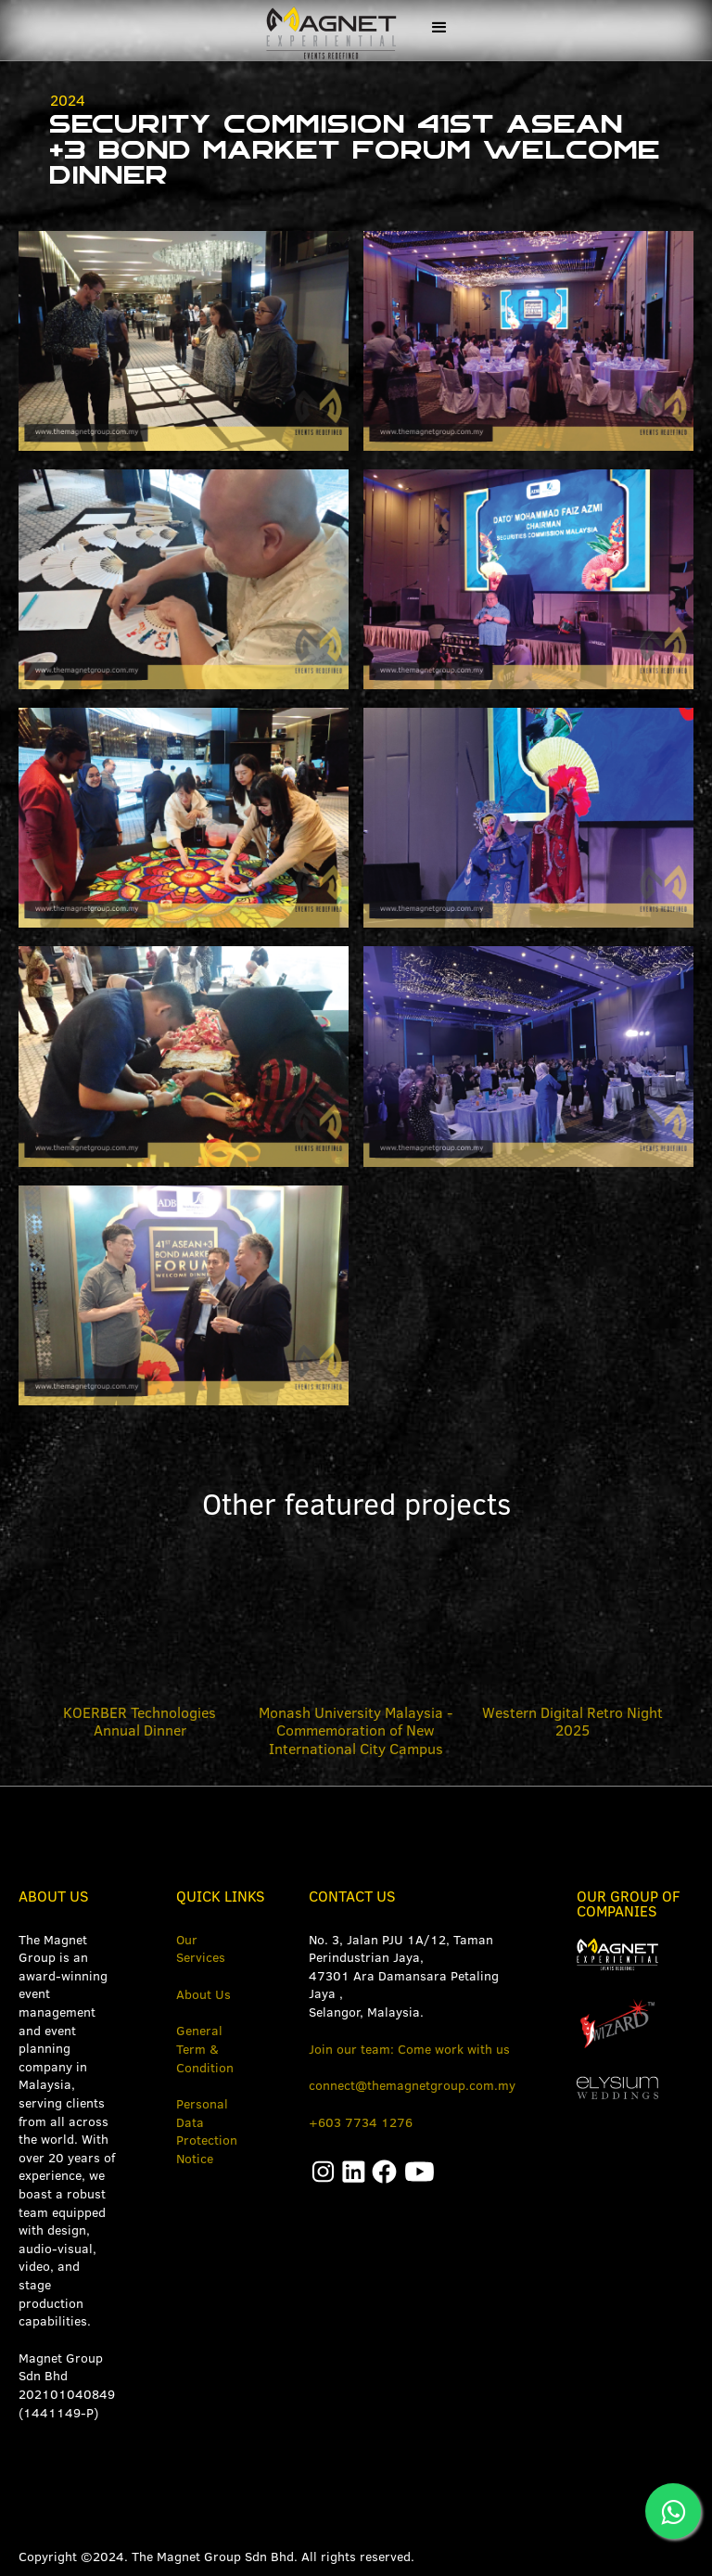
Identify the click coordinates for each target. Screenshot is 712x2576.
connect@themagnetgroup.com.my (412, 2085)
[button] (439, 28)
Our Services (200, 1948)
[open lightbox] (184, 341)
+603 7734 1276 (361, 2122)
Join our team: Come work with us (409, 2049)
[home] (328, 30)
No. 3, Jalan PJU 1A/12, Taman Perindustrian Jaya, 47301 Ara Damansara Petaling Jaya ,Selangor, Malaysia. (404, 1975)
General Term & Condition (205, 2048)
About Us (203, 1994)
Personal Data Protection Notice (206, 2131)
